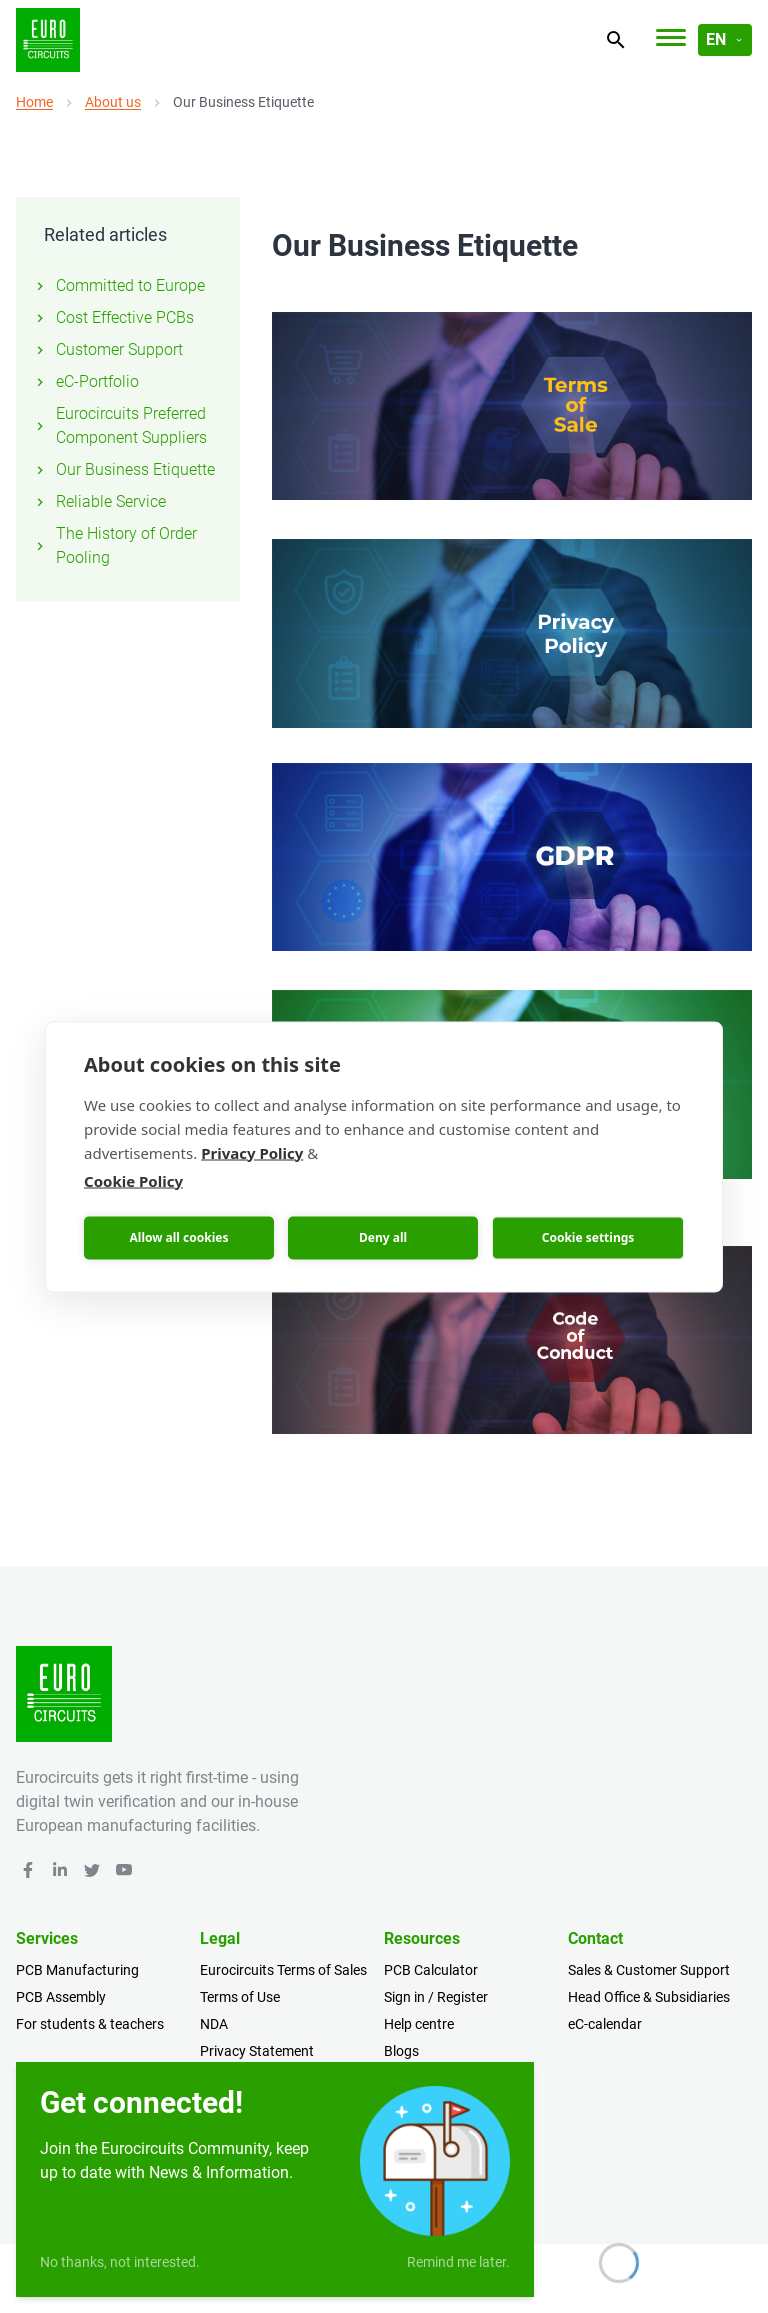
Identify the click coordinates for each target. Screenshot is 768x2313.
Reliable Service (99, 501)
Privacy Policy (252, 1152)
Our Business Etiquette (123, 469)
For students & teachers (90, 2024)
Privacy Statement (257, 2051)
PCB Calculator (431, 1970)
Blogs (401, 2051)
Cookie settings (588, 1237)
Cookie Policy (133, 1180)
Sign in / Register (436, 1997)
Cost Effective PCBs (113, 317)
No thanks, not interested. (120, 2262)
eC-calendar (605, 2024)
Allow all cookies (179, 1237)
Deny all (383, 1237)
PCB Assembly (61, 1997)
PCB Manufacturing (77, 1970)
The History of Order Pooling (114, 545)
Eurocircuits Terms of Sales (283, 1970)
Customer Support (107, 349)
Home (34, 102)
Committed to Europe (118, 285)
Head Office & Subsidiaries (649, 1997)
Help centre (419, 2024)
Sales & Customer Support (649, 1970)
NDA (214, 2024)
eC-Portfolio (85, 381)
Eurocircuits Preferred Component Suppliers (119, 425)
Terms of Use (240, 1997)
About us (113, 102)
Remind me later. (458, 2262)
